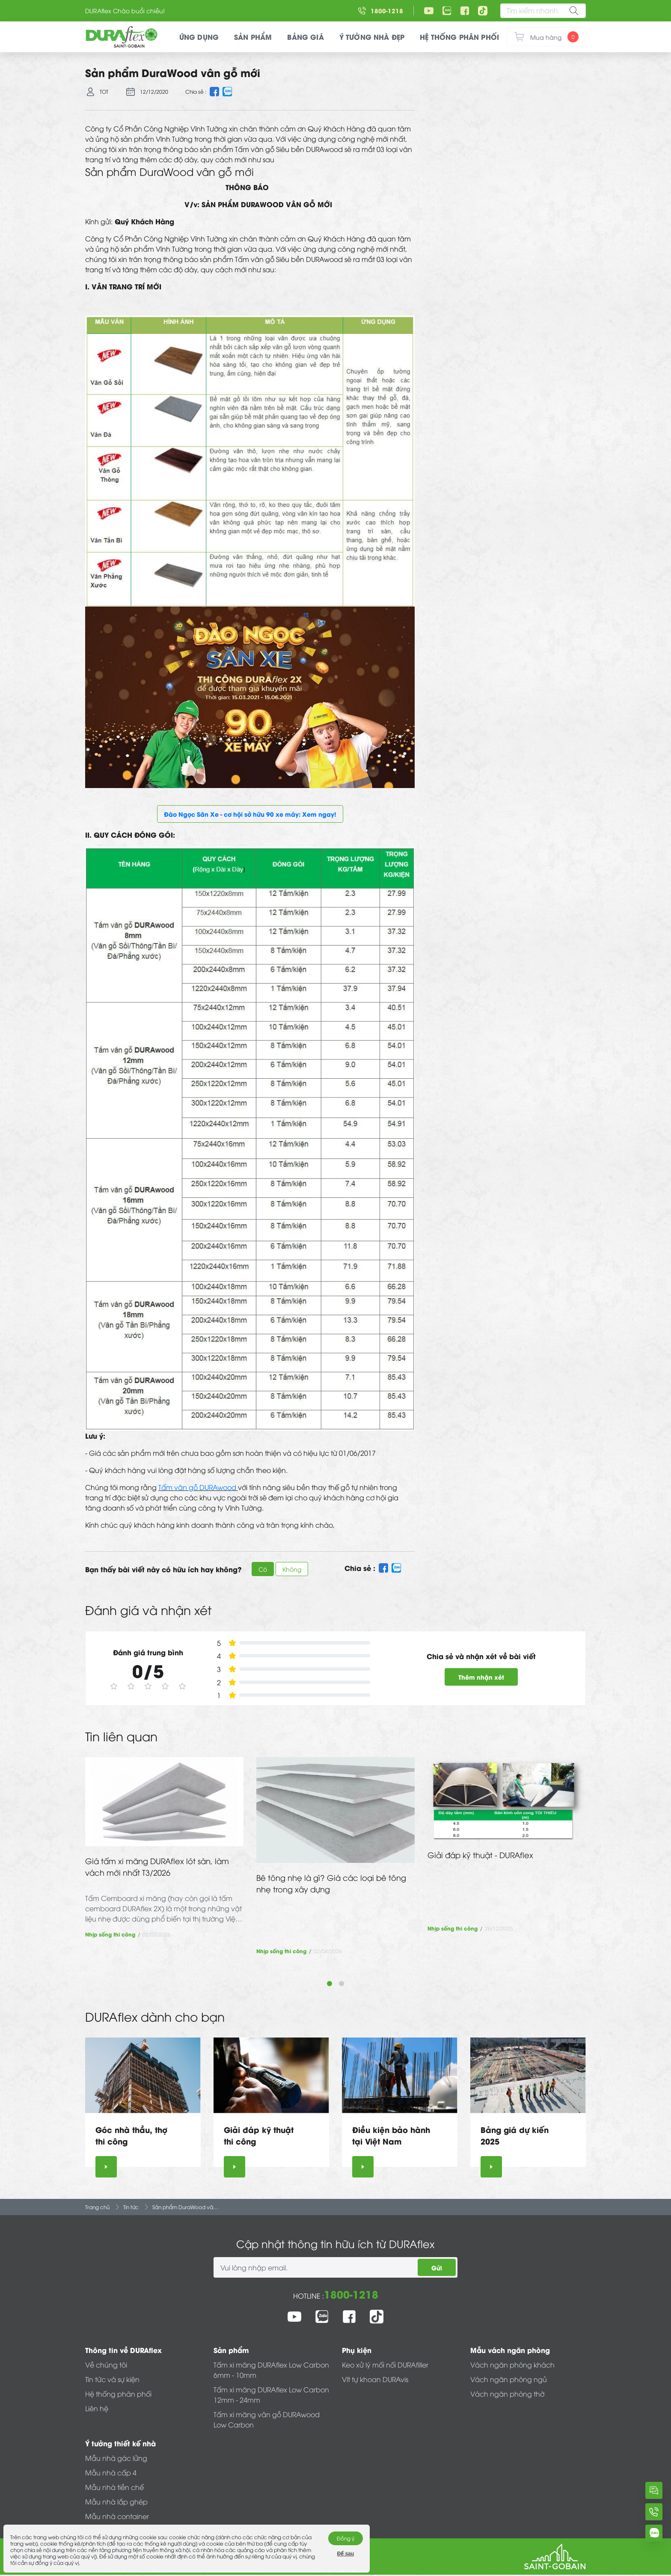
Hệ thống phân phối (118, 2393)
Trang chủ (97, 2206)
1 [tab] (329, 1983)
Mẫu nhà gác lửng (116, 2458)
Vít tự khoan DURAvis (375, 2379)
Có (262, 1569)
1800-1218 (351, 2293)
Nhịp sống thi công (110, 1934)
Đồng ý (345, 2538)
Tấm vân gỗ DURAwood (198, 1487)
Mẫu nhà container (117, 2516)
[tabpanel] (164, 1847)
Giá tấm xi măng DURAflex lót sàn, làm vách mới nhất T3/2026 (157, 1866)
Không (291, 1569)
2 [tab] (341, 1983)
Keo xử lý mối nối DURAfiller (385, 2364)
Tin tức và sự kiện (112, 2379)
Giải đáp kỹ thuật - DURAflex (480, 1854)
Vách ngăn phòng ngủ (508, 2379)
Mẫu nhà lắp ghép (116, 2501)
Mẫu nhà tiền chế (114, 2487)
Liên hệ (96, 2408)
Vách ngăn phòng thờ (507, 2393)
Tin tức (131, 2206)
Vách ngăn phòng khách (512, 2364)
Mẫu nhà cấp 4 (111, 2472)
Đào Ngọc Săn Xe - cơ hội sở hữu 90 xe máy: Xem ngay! (250, 813)
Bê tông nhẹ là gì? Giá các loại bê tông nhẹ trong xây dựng (331, 1883)
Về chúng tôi (106, 2364)
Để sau (345, 2554)
